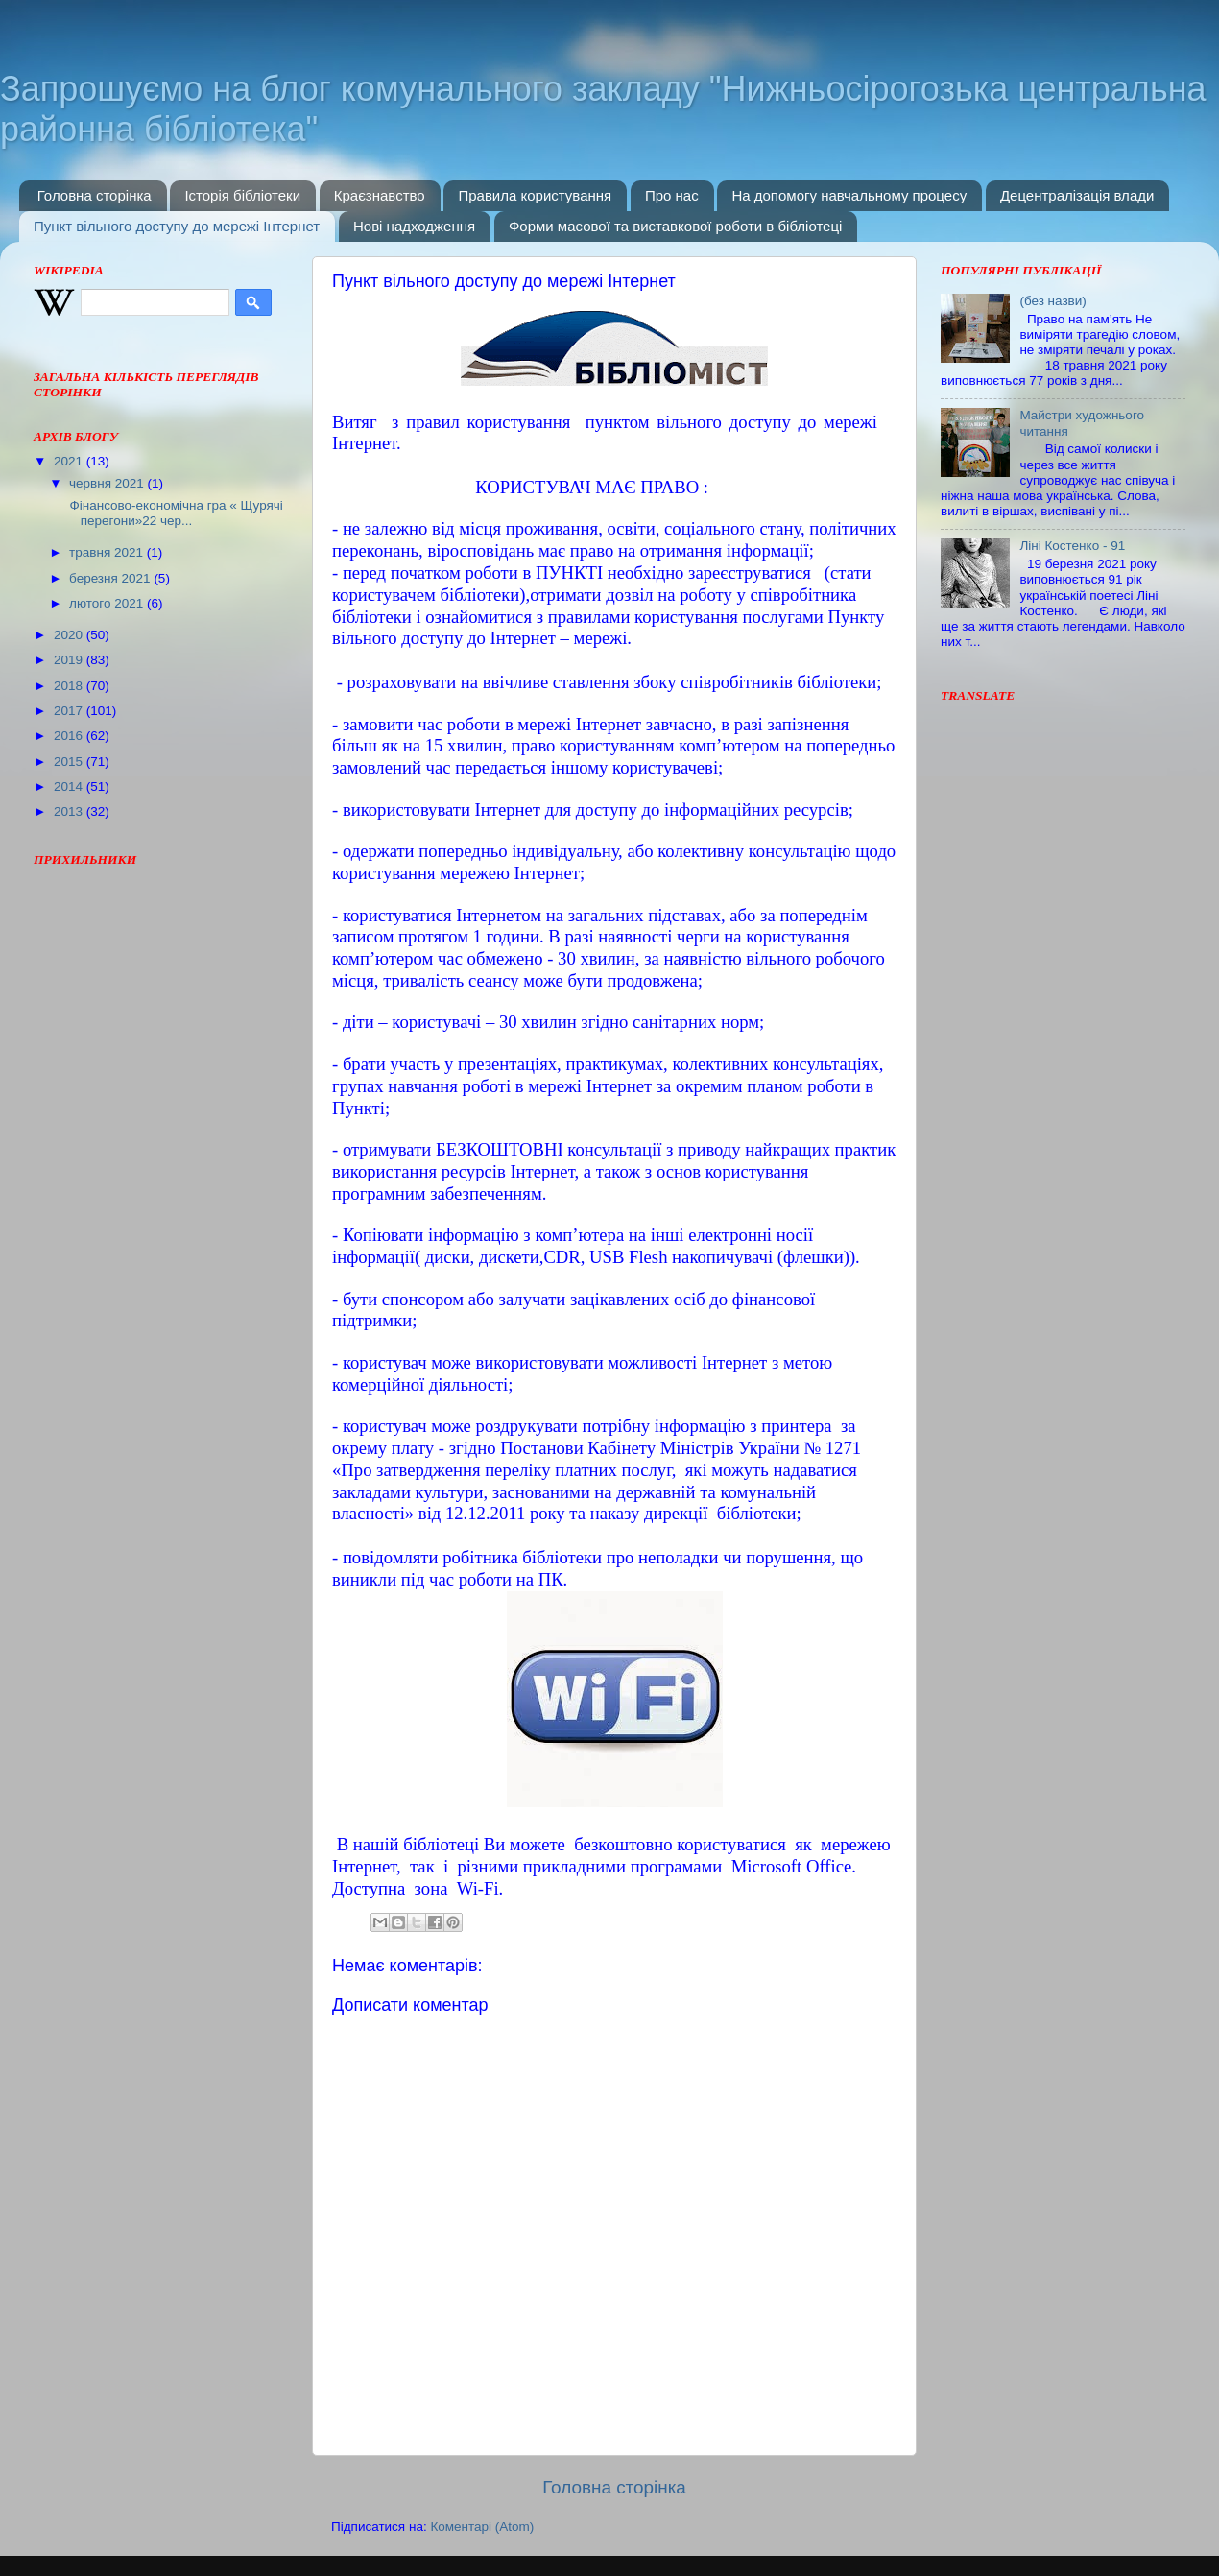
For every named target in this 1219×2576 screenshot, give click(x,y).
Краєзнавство (379, 195)
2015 (70, 761)
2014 (70, 786)
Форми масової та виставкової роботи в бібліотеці (675, 226)
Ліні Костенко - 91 (1072, 545)
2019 (70, 660)
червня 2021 (108, 483)
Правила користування (534, 195)
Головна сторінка (94, 195)
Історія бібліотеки (242, 195)
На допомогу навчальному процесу (849, 195)
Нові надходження (414, 226)
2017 (70, 711)
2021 (70, 461)
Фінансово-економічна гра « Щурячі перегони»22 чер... (174, 513)
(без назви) (1052, 301)
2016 (70, 735)
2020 (70, 635)
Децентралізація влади (1077, 195)
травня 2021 (108, 552)
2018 (70, 686)
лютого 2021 (108, 603)
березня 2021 (111, 578)
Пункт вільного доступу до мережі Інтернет (177, 226)
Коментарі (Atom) (482, 2526)
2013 (70, 811)
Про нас (672, 195)
